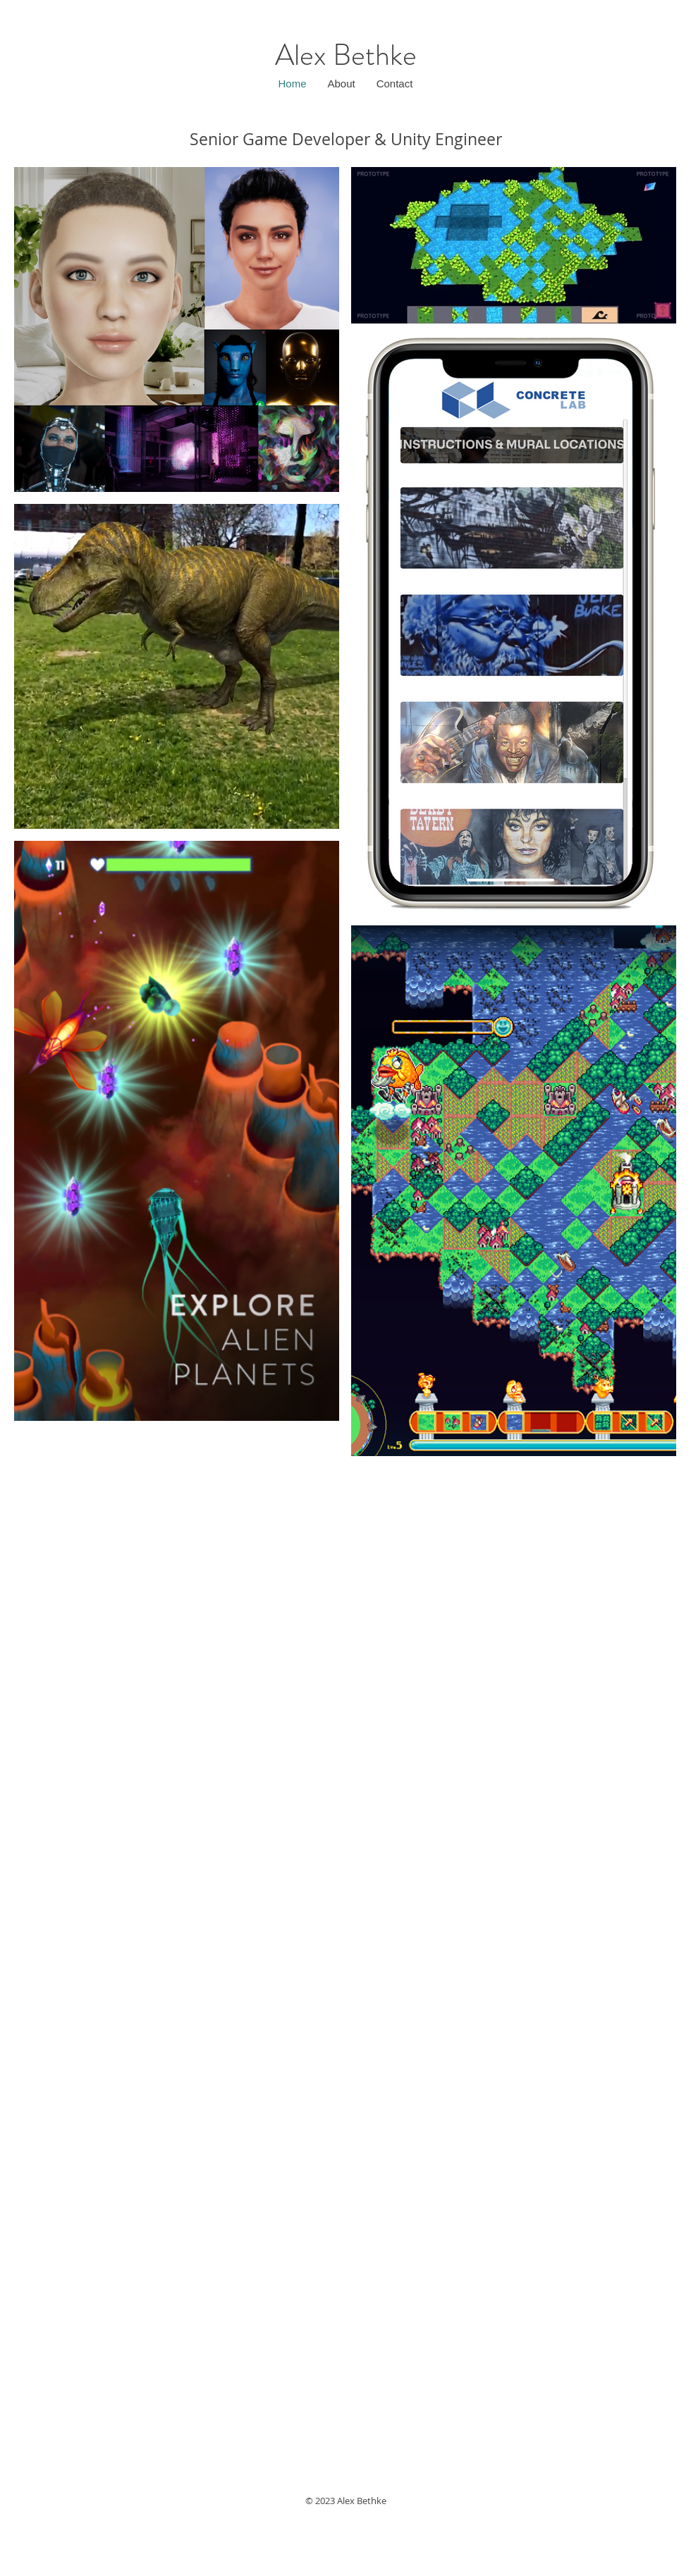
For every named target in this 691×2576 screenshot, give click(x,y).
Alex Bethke (346, 55)
